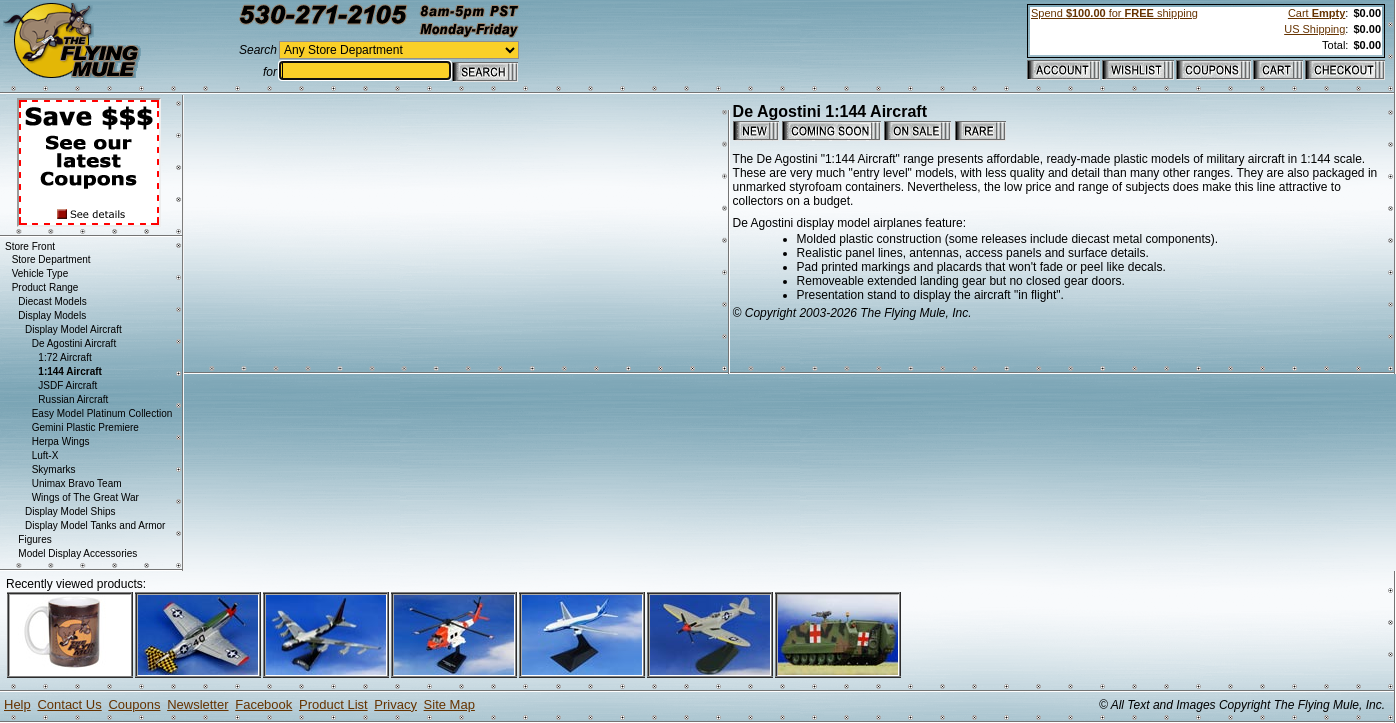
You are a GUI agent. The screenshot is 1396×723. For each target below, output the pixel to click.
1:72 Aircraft (64, 357)
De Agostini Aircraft (74, 343)
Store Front (30, 246)
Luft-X (45, 455)
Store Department (51, 259)
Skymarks (54, 469)
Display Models (52, 315)
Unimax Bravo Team (77, 483)
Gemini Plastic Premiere (85, 427)
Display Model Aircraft (73, 329)
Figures (34, 539)
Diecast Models (52, 301)
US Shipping (1314, 29)
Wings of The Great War (85, 497)
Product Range (45, 287)
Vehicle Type (40, 273)
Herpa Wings (61, 441)
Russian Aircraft (73, 399)
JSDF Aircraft (67, 385)
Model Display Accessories (77, 553)
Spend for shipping (1114, 13)
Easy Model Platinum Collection (102, 413)
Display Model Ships (70, 511)
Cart (1316, 13)
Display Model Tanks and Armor (95, 525)
